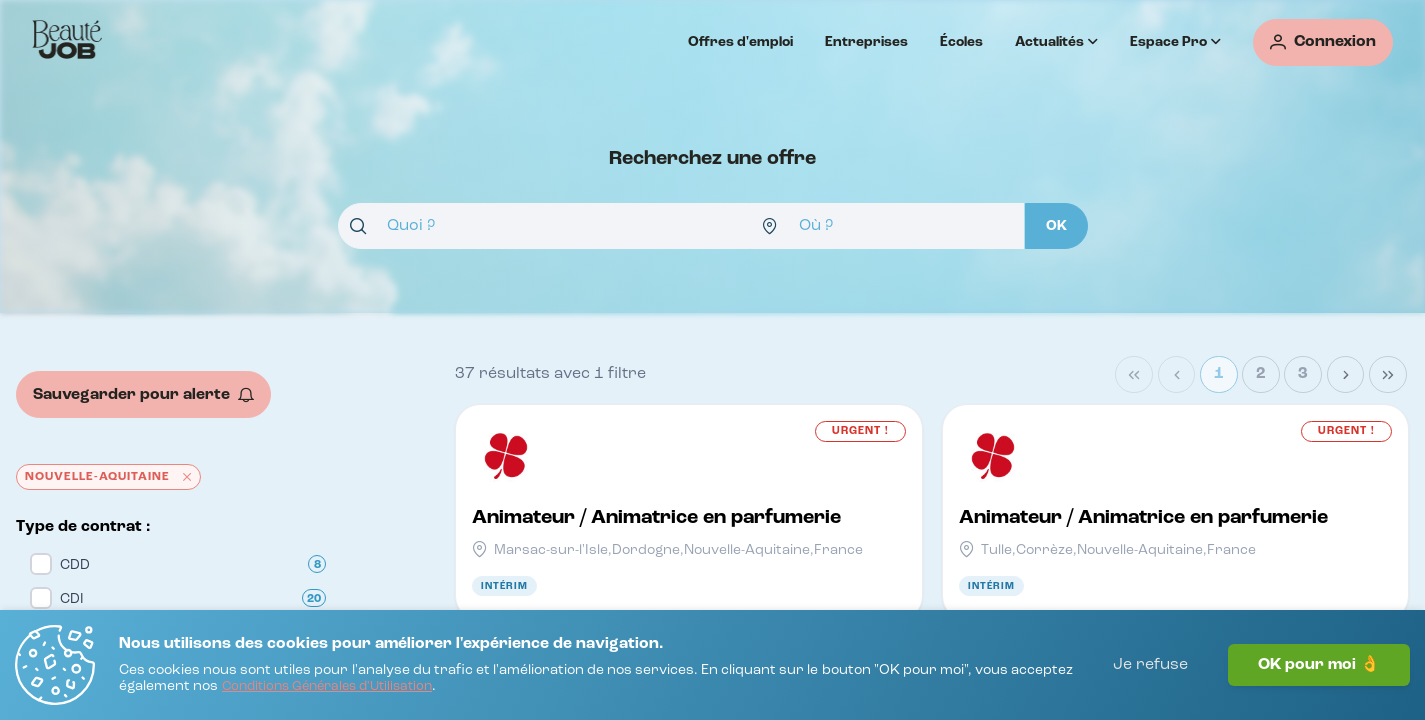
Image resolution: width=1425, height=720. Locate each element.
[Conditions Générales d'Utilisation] (327, 687)
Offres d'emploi (740, 42)
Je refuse (1150, 665)
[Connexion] (1323, 42)
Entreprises (866, 42)
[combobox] (544, 226)
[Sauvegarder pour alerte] (143, 394)
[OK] (1056, 226)
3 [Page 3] (1303, 374)
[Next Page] (1346, 375)
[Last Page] (1388, 375)
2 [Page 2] (1261, 374)
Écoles (961, 42)
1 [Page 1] (1219, 374)
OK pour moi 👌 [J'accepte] (1319, 665)
